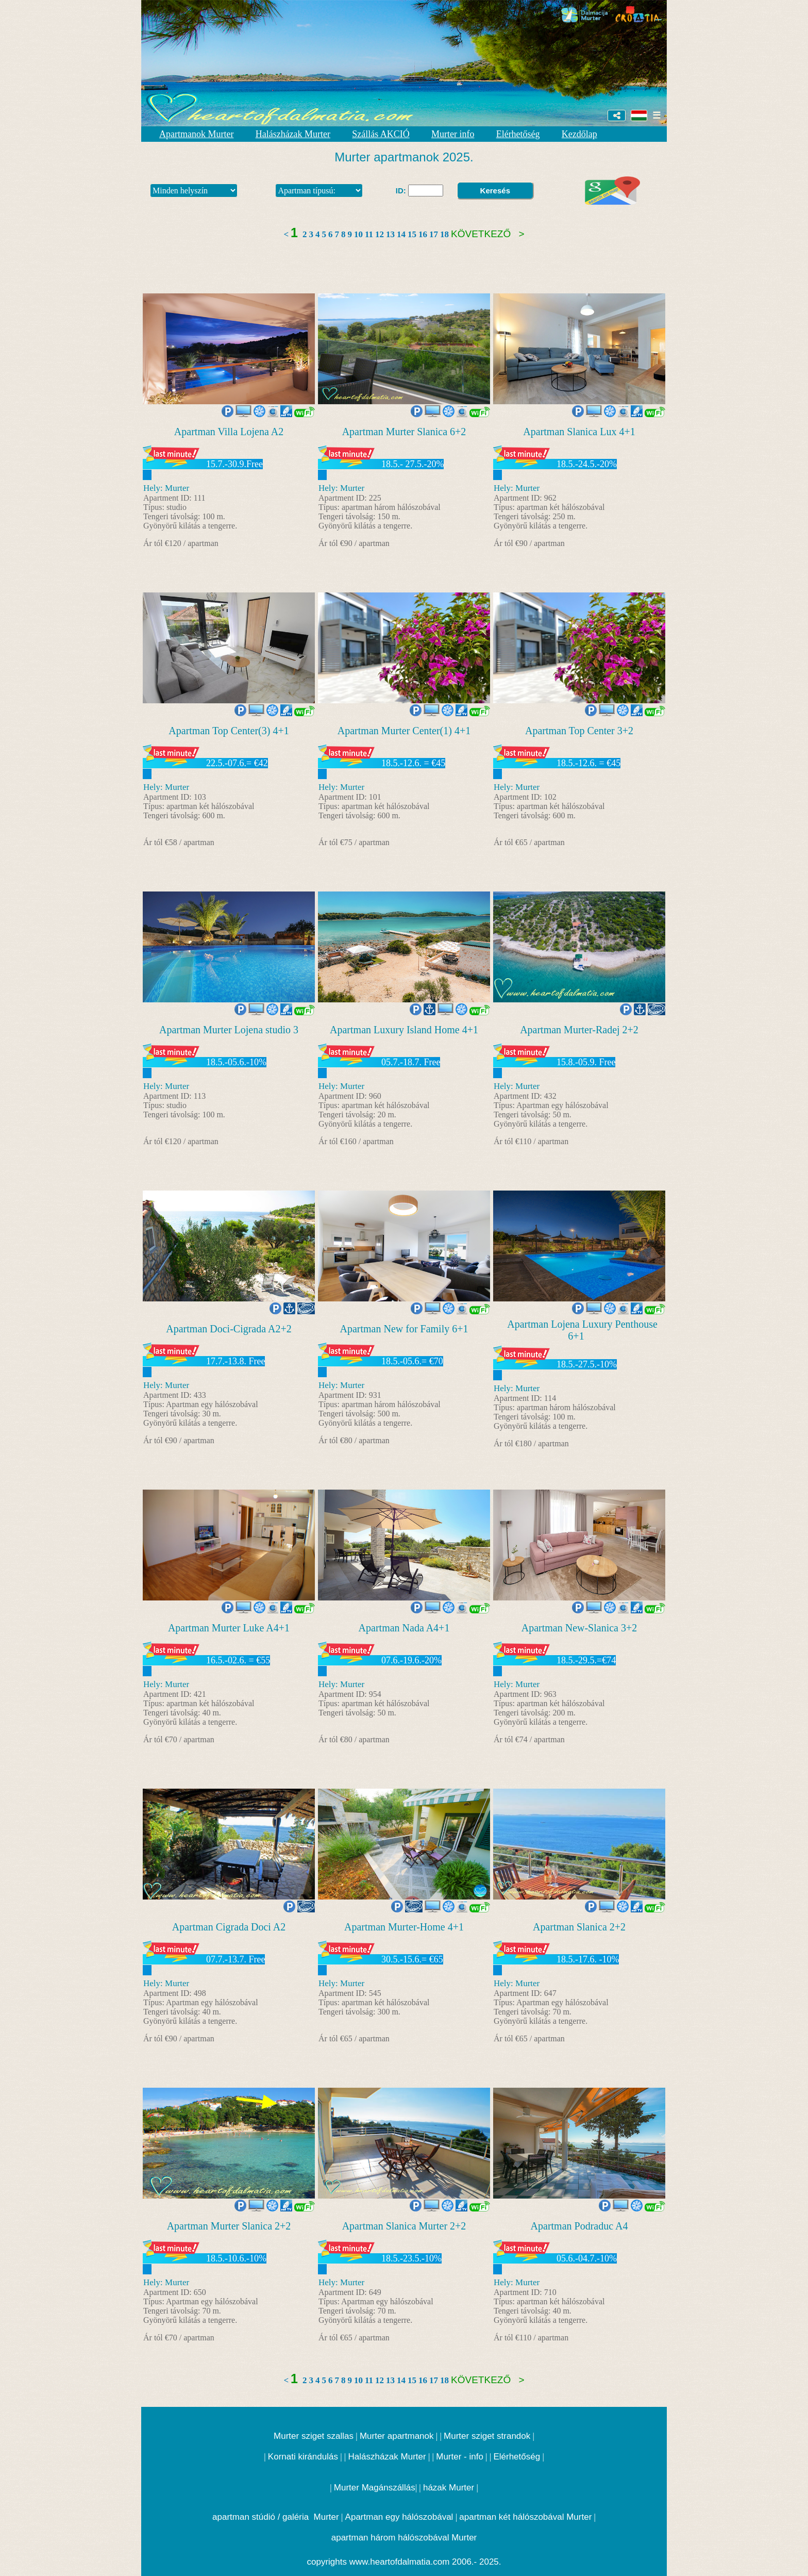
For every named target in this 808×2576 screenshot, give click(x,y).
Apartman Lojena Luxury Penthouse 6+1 (582, 1330)
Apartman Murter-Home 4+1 (404, 1927)
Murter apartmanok (397, 2436)
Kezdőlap (579, 134)
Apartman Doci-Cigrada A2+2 (228, 1328)
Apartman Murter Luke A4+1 (229, 1627)
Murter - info (459, 2457)
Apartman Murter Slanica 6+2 (404, 431)
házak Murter (448, 2487)
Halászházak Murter (293, 134)
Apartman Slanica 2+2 (579, 1927)
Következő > (488, 233)
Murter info (452, 134)
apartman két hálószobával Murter (525, 2517)
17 (433, 234)
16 (422, 234)
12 (379, 234)
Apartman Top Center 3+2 (579, 730)
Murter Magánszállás (374, 2487)
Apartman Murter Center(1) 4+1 (404, 730)
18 (444, 234)
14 (401, 234)
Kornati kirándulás (303, 2457)
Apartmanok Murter (196, 134)
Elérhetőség (518, 134)
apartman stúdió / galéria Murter (275, 2517)
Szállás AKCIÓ (381, 134)
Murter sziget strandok (487, 2436)
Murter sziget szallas (314, 2436)
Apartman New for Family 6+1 (404, 1328)
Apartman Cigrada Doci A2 (229, 1927)
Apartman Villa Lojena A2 (228, 431)
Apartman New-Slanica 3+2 (579, 1627)
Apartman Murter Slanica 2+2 (229, 2226)
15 (412, 234)
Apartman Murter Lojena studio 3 (228, 1029)
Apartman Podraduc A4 (579, 2226)
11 (369, 234)
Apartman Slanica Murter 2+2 (404, 2226)
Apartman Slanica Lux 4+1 (579, 431)
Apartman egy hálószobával (399, 2517)
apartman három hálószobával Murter (404, 2537)
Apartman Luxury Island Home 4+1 (404, 1029)
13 (390, 234)
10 (358, 234)
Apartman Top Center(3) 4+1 (229, 730)
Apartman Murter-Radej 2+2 (579, 1029)
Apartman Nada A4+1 (404, 1627)
